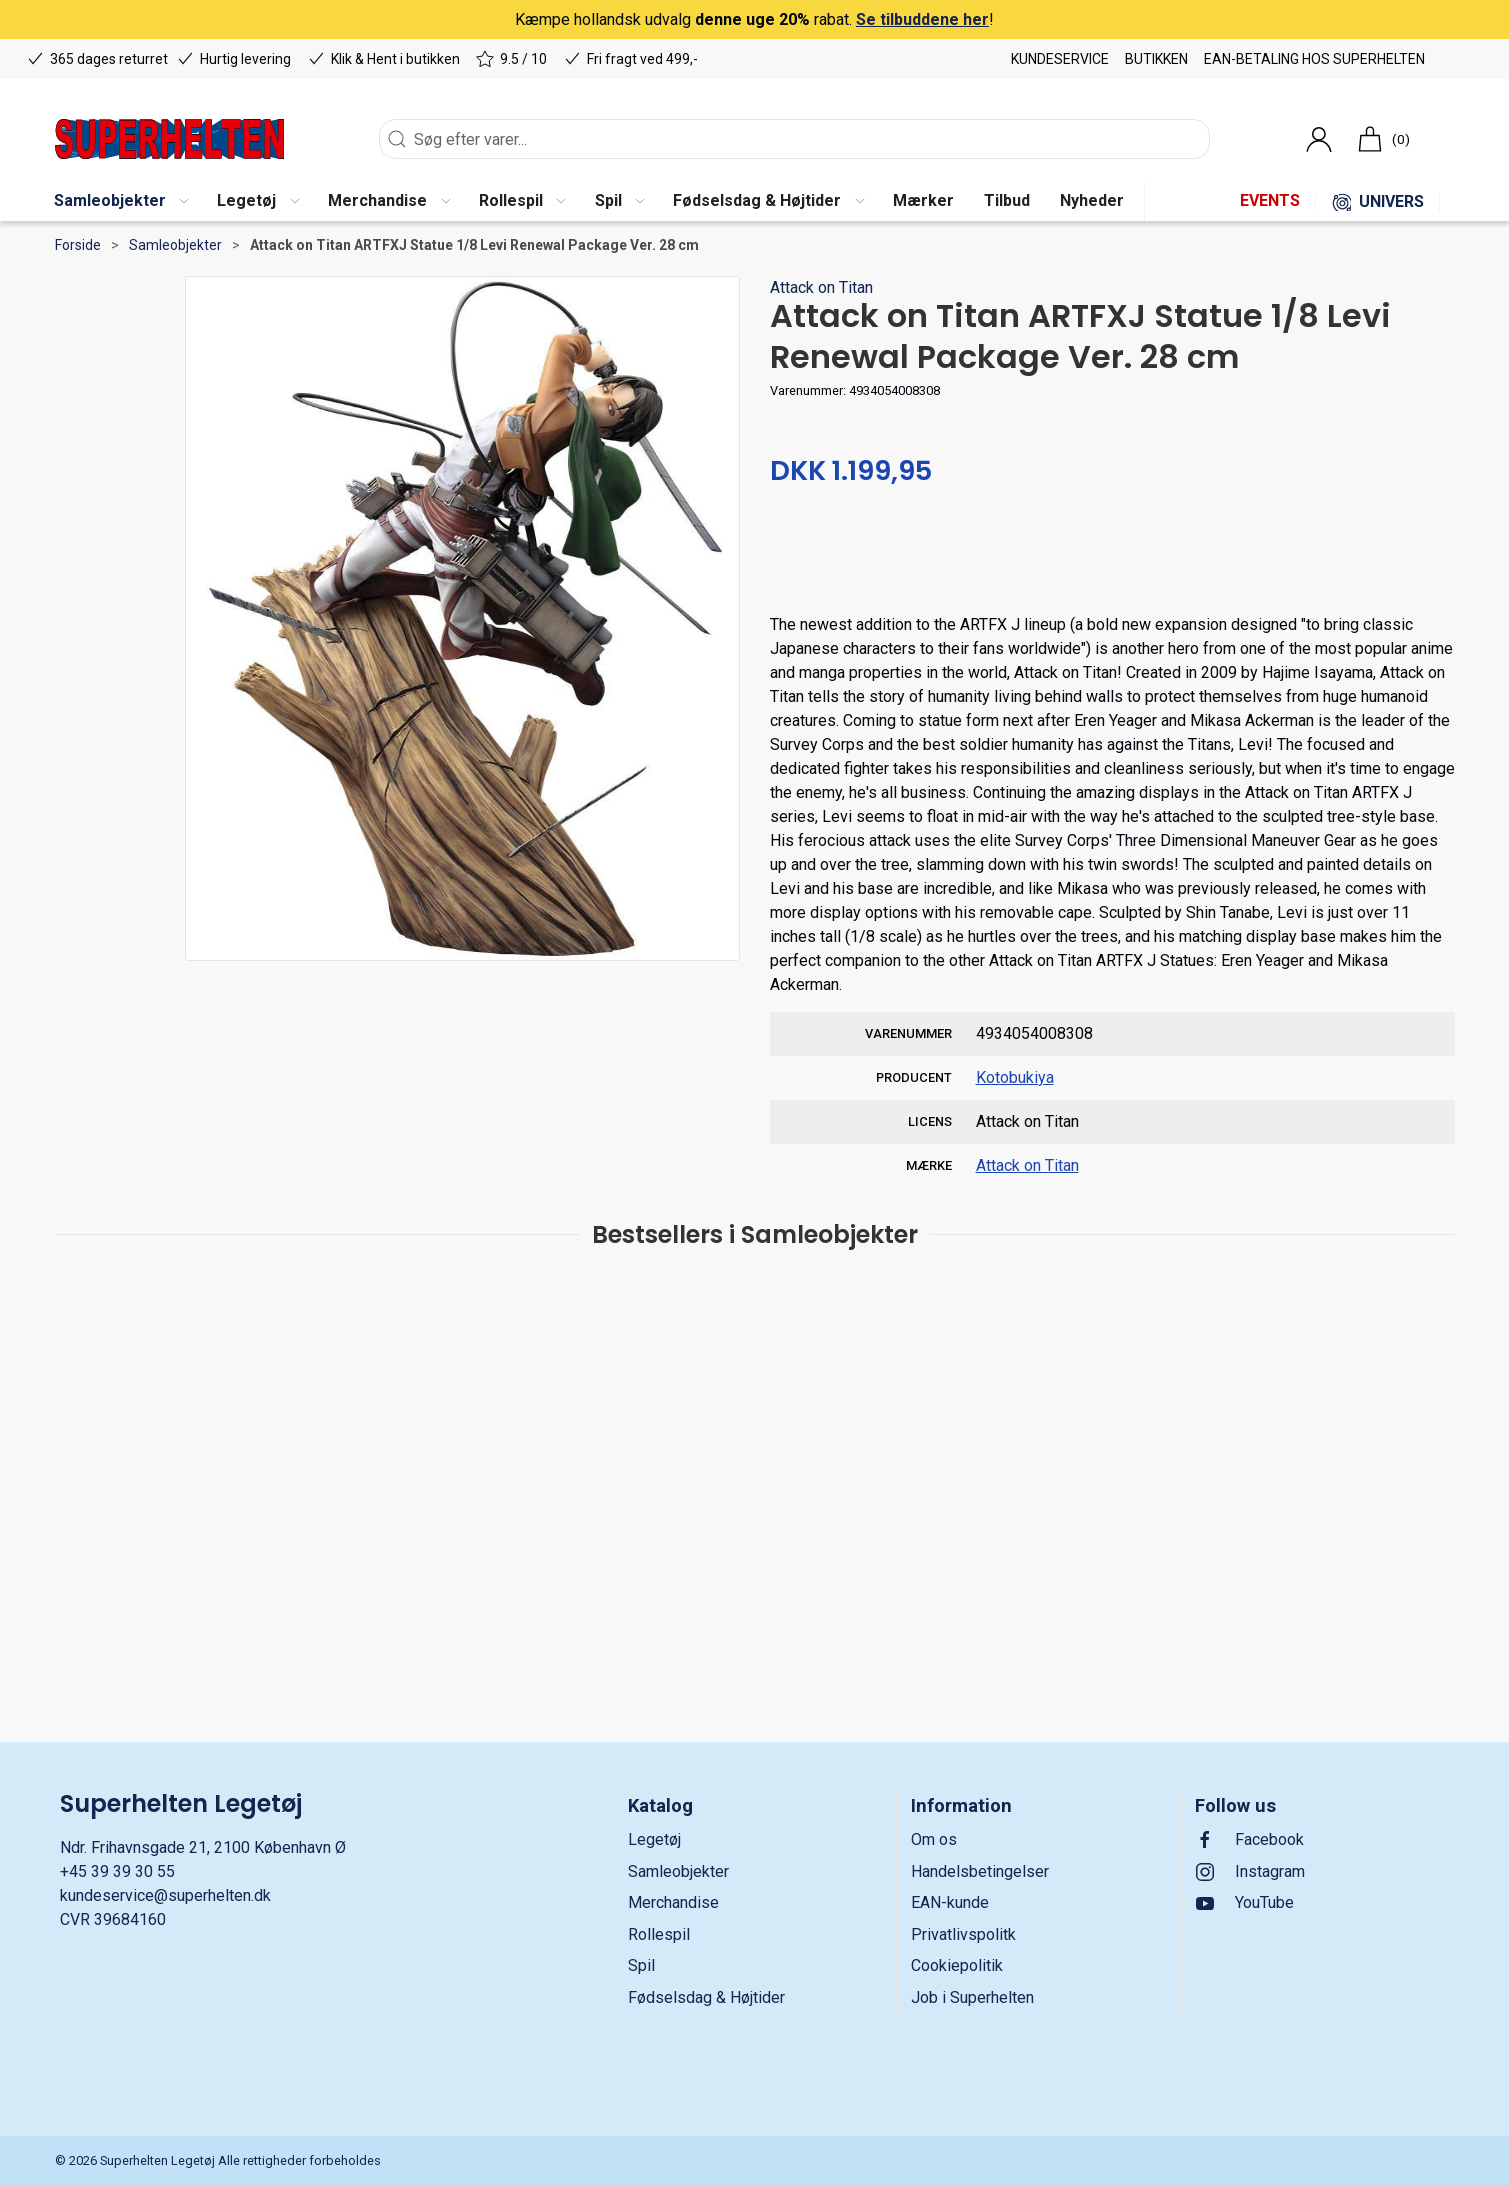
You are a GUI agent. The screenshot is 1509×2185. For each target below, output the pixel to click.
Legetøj (654, 1839)
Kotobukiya (1015, 1077)
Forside (78, 245)
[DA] (169, 139)
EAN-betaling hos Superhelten (1314, 59)
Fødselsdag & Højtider (706, 1997)
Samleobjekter (175, 245)
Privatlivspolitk (963, 1934)
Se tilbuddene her (922, 19)
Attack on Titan (821, 287)
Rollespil (659, 1934)
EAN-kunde (950, 1902)
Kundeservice (1060, 59)
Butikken (1156, 59)
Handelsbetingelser (980, 1871)
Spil (641, 1965)
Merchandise (673, 1902)
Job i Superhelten (972, 1997)
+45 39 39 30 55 (117, 1871)
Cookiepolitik (957, 1965)
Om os (934, 1839)
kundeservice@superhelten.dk (165, 1895)
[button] (121, 202)
